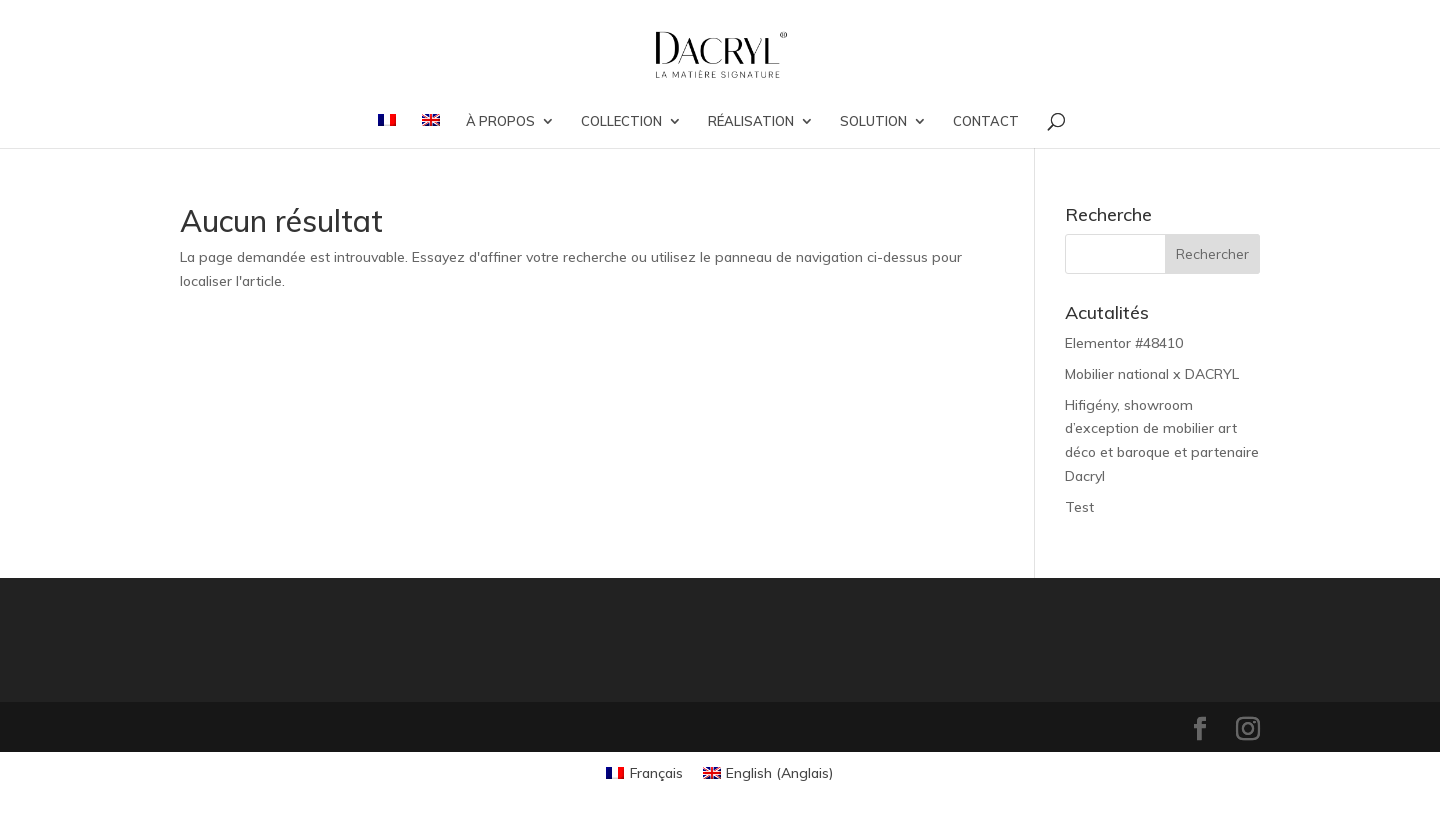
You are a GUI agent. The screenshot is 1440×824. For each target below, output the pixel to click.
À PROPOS (500, 121)
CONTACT (986, 121)
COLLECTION (621, 121)
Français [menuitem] (656, 773)
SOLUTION (873, 121)
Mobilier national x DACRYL (1152, 374)
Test (1079, 507)
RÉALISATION (751, 121)
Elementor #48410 (1124, 343)
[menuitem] (387, 131)
